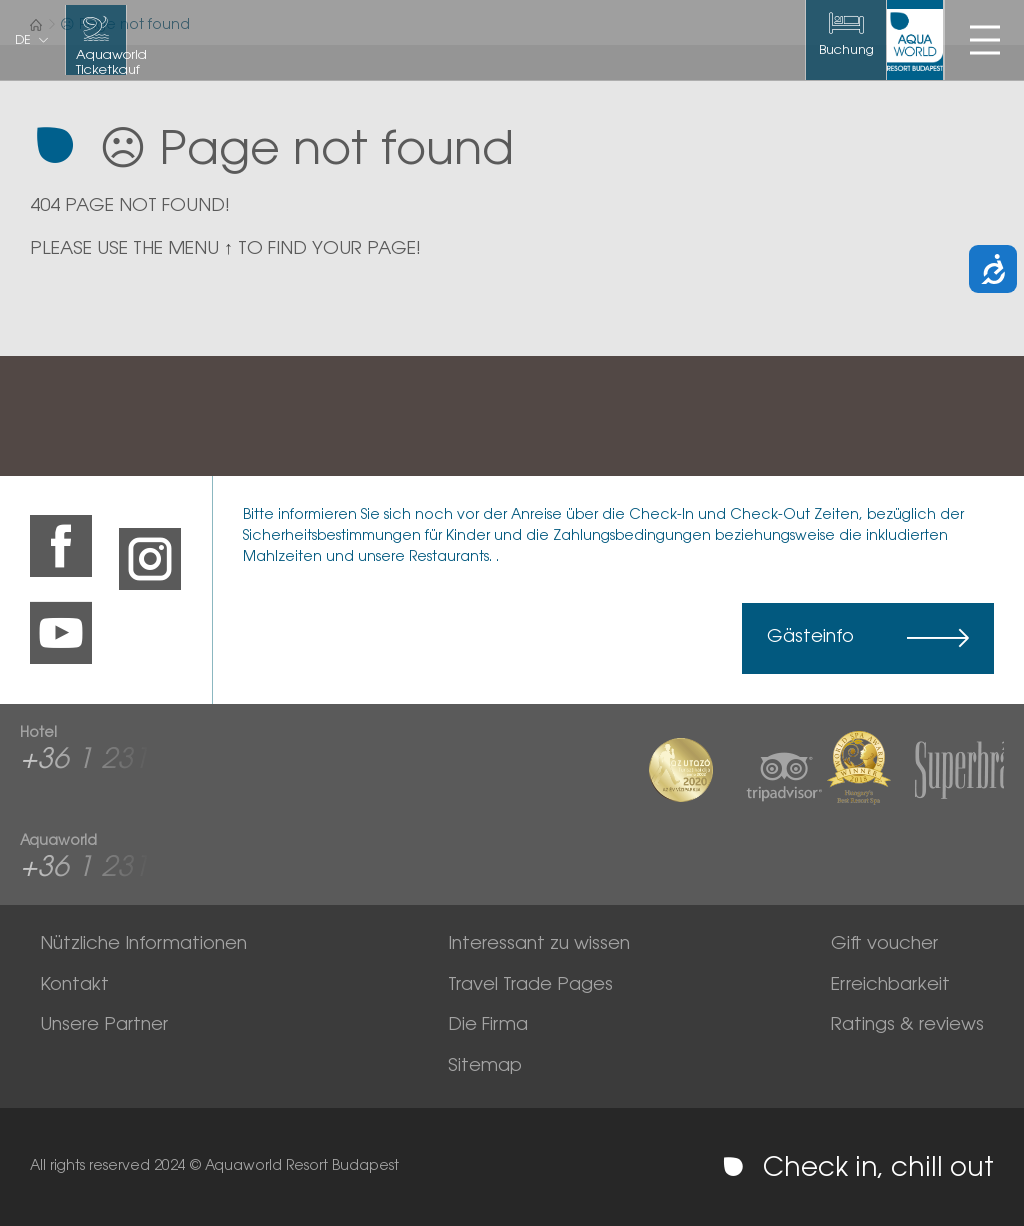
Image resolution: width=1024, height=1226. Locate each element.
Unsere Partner (104, 1026)
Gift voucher (884, 945)
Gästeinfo (810, 638)
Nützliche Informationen (143, 945)
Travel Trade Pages (530, 986)
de (23, 41)
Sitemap (485, 1067)
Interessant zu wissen (539, 945)
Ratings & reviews (907, 1026)
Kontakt (74, 986)
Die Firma (488, 1026)
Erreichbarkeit (890, 986)
